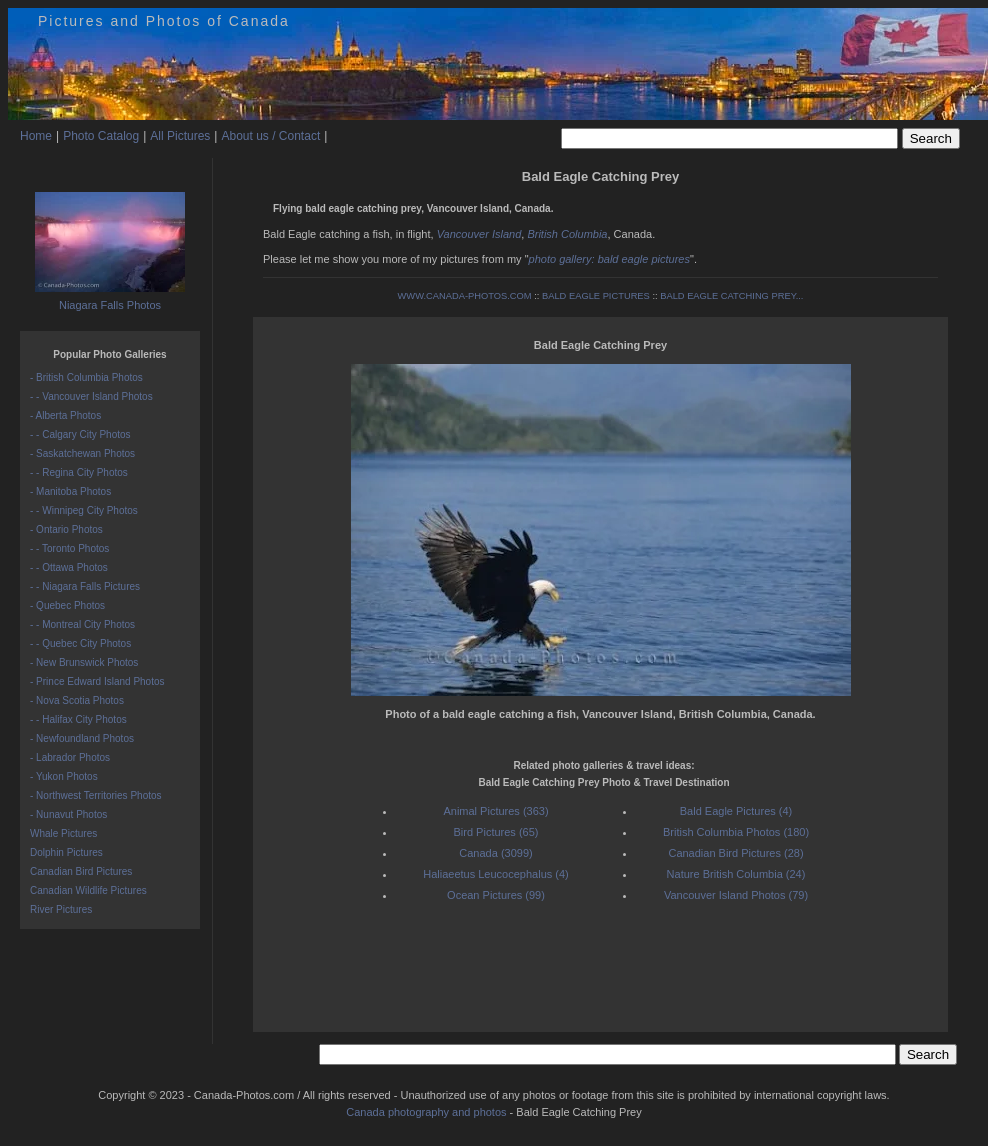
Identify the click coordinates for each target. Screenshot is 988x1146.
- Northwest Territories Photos (96, 795)
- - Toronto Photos (69, 548)
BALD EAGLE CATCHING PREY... (731, 296)
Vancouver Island (479, 234)
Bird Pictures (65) (496, 832)
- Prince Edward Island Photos (97, 681)
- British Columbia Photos (86, 377)
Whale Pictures (63, 833)
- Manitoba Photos (70, 491)
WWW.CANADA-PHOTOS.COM (465, 296)
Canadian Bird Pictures (81, 871)
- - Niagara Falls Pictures (85, 586)
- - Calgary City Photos (80, 434)
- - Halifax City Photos (78, 719)
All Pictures (180, 136)
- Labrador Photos (70, 757)
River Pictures (61, 909)
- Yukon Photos (64, 776)
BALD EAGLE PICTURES (596, 296)
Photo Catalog (101, 136)
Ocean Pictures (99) (496, 895)
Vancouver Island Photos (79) (736, 895)
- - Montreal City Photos (82, 624)
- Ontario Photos (66, 529)
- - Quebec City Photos (80, 643)
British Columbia (567, 234)
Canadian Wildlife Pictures (88, 890)
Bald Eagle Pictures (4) (736, 811)
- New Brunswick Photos (84, 662)
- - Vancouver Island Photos (91, 396)
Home (36, 136)
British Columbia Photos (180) (736, 832)
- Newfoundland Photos (82, 738)
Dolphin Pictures (66, 852)
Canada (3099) (495, 853)
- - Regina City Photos (79, 472)
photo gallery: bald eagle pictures (609, 259)
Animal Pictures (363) (495, 811)
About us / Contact (270, 136)
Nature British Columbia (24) (736, 874)
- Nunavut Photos (68, 814)
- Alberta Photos (65, 415)
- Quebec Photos (67, 605)
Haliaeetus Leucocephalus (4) (496, 874)
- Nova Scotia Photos (77, 700)
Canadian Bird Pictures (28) (735, 853)
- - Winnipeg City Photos (84, 510)
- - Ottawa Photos (69, 567)
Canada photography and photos (426, 1112)
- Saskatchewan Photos (82, 453)
